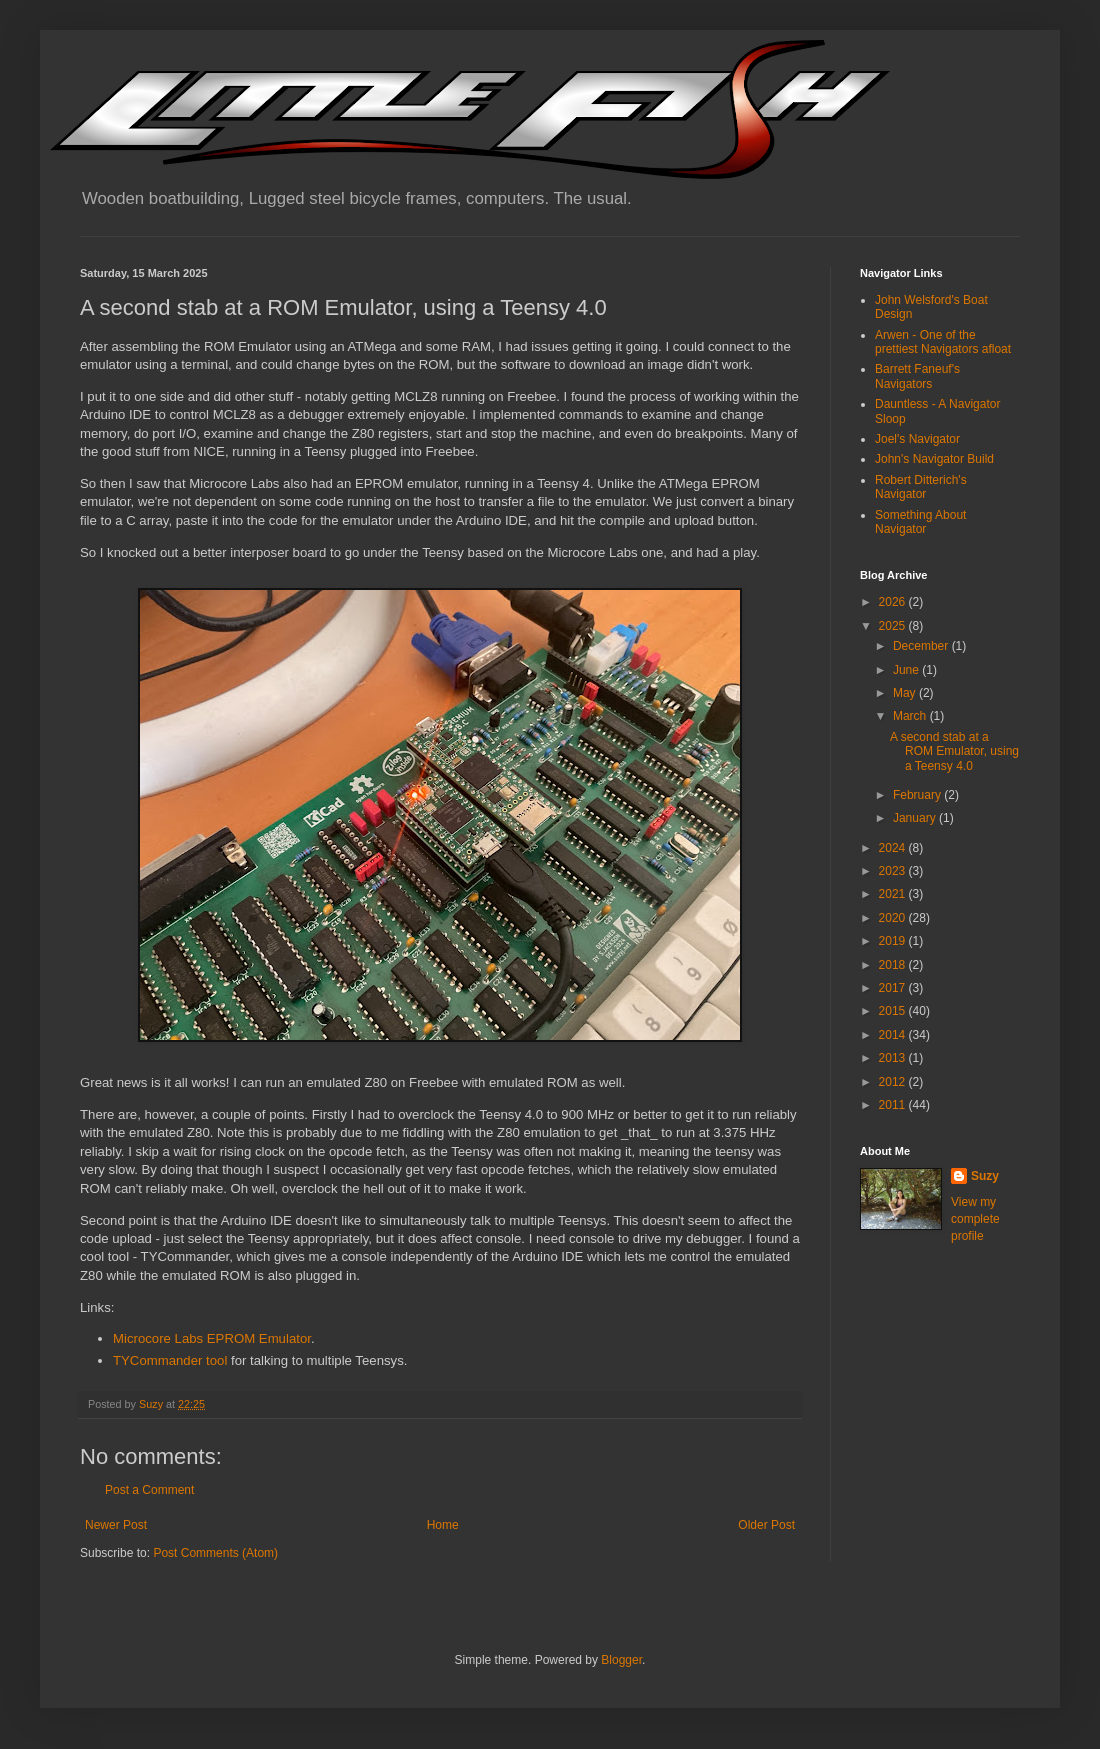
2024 (894, 848)
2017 (894, 988)
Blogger (621, 1660)
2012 (894, 1082)
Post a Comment (149, 1490)
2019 (894, 941)
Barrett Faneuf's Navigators (917, 376)
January (916, 818)
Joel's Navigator (917, 439)
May (906, 693)
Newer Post (116, 1525)
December (922, 646)
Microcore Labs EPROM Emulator (212, 1338)
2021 (894, 894)
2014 (894, 1035)
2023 (894, 871)
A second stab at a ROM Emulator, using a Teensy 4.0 (954, 751)
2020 (894, 918)
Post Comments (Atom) (215, 1553)
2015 (894, 1011)
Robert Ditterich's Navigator (921, 487)
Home (443, 1525)
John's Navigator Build (934, 459)
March (911, 716)
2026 (894, 602)
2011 (894, 1105)
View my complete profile (975, 1219)
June (907, 670)
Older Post (766, 1525)
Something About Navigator (920, 522)
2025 (894, 626)
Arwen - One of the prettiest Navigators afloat (943, 342)
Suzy (985, 1176)
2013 (894, 1058)
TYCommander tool (170, 1360)
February (918, 795)
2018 (894, 965)
